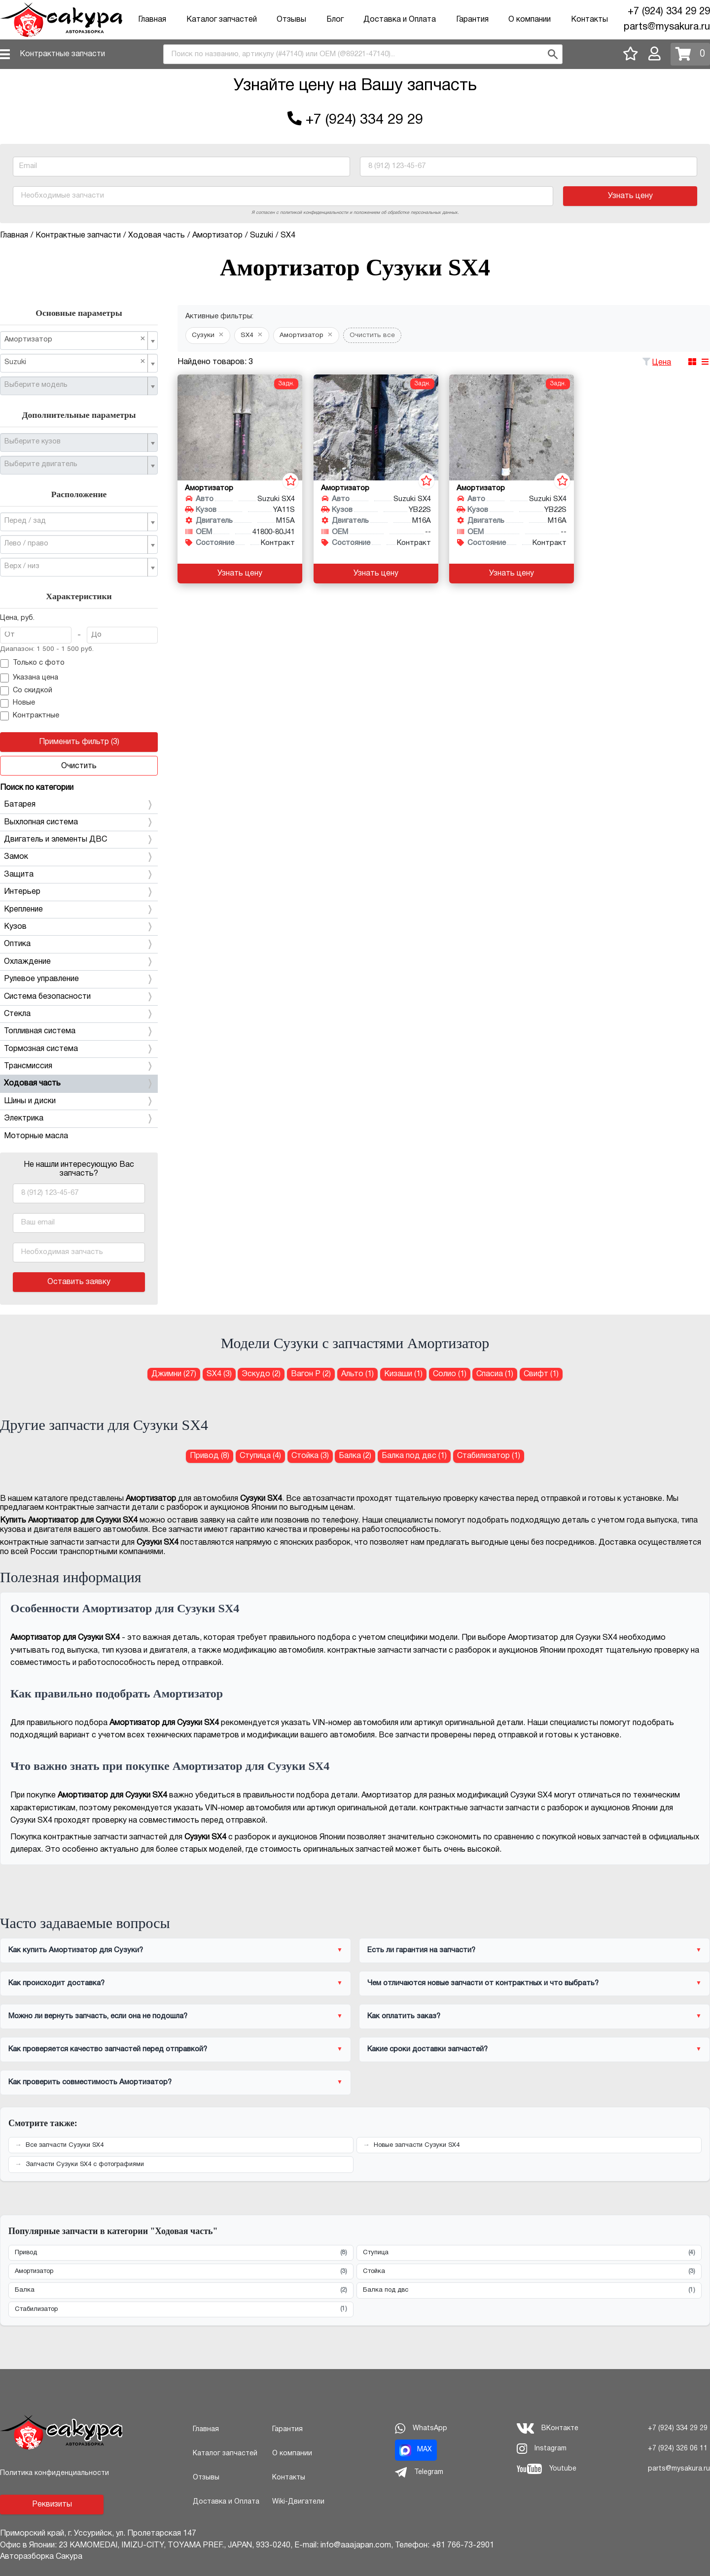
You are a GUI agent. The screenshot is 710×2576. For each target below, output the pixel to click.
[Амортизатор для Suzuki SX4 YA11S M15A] (240, 427)
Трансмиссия (79, 1066)
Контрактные (29, 716)
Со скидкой (26, 690)
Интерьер (79, 891)
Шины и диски (79, 1101)
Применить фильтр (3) (79, 742)
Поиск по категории (36, 787)
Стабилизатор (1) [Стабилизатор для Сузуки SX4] (488, 1456)
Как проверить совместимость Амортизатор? (90, 2082)
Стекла (79, 1014)
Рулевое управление (79, 979)
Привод (181, 2253)
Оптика (79, 944)
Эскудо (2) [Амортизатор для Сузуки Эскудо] (261, 1374)
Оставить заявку (78, 1282)
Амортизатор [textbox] (74, 339)
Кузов (79, 926)
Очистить (79, 766)
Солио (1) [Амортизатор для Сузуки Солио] (449, 1374)
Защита (79, 874)
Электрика (79, 1118)
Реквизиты (52, 2504)
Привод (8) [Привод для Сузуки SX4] (209, 1456)
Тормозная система (79, 1049)
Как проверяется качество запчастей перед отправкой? (107, 2049)
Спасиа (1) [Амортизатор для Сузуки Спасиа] (494, 1374)
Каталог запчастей (221, 19)
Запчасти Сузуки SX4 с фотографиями (85, 2165)
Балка (181, 2290)
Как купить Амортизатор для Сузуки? (75, 1950)
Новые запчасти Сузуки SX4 (417, 2145)
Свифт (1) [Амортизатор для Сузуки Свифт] (541, 1374)
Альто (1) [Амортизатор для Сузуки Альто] (357, 1374)
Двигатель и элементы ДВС (79, 839)
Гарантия (472, 19)
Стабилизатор (181, 2309)
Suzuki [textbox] (74, 362)
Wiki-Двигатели (298, 2502)
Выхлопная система (79, 822)
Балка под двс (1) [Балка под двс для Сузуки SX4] (414, 1456)
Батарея (79, 804)
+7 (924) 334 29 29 (669, 11)
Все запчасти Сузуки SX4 (65, 2145)
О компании (529, 19)
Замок (79, 856)
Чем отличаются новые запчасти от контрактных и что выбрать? (483, 1983)
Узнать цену (630, 196)
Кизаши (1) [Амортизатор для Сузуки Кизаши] (403, 1374)
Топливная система (79, 1031)
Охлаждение (79, 961)
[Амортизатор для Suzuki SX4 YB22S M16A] (376, 427)
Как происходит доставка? (56, 1983)
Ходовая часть (79, 1083)
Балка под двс (529, 2290)
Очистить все (372, 335)
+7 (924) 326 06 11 (678, 2448)
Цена (661, 362)
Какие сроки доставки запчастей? (427, 2049)
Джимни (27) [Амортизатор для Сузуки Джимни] (173, 1374)
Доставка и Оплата (399, 19)
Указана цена (29, 678)
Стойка (529, 2272)
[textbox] (74, 385)
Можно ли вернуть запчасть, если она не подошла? (97, 2016)
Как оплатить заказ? (403, 2016)
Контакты (589, 19)
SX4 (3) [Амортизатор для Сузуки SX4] (219, 1374)
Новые (17, 703)
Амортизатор (181, 2272)
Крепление (79, 909)
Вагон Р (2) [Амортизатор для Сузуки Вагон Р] (311, 1374)
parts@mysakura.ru (667, 27)
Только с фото (32, 663)
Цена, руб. (17, 618)
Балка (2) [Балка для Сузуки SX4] (355, 1456)
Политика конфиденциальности (54, 2473)
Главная (152, 19)
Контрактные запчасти (62, 54)
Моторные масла (36, 1136)
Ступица (529, 2253)
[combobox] (363, 54)
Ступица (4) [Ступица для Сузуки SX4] (260, 1456)
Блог (335, 19)
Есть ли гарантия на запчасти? (421, 1950)
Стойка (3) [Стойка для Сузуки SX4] (310, 1456)
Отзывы (291, 19)
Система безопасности (79, 996)
